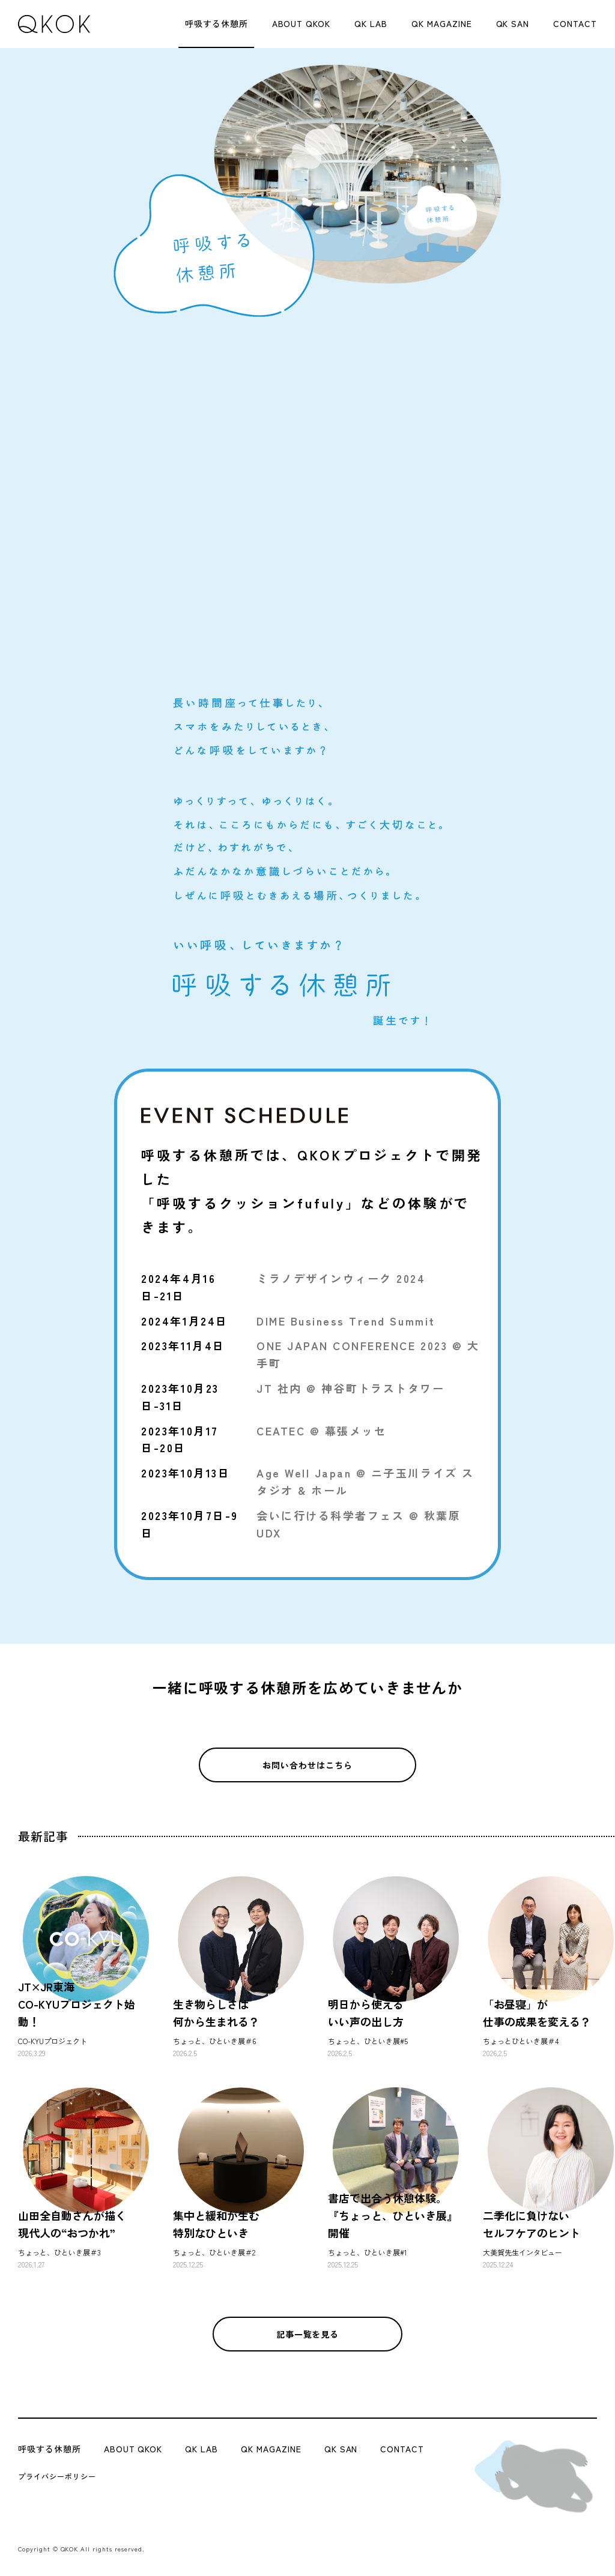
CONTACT (575, 23)
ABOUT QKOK (301, 23)
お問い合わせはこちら (307, 1765)
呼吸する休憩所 (216, 23)
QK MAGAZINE (441, 23)
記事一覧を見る (307, 2334)
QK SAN (513, 23)
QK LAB (370, 23)
